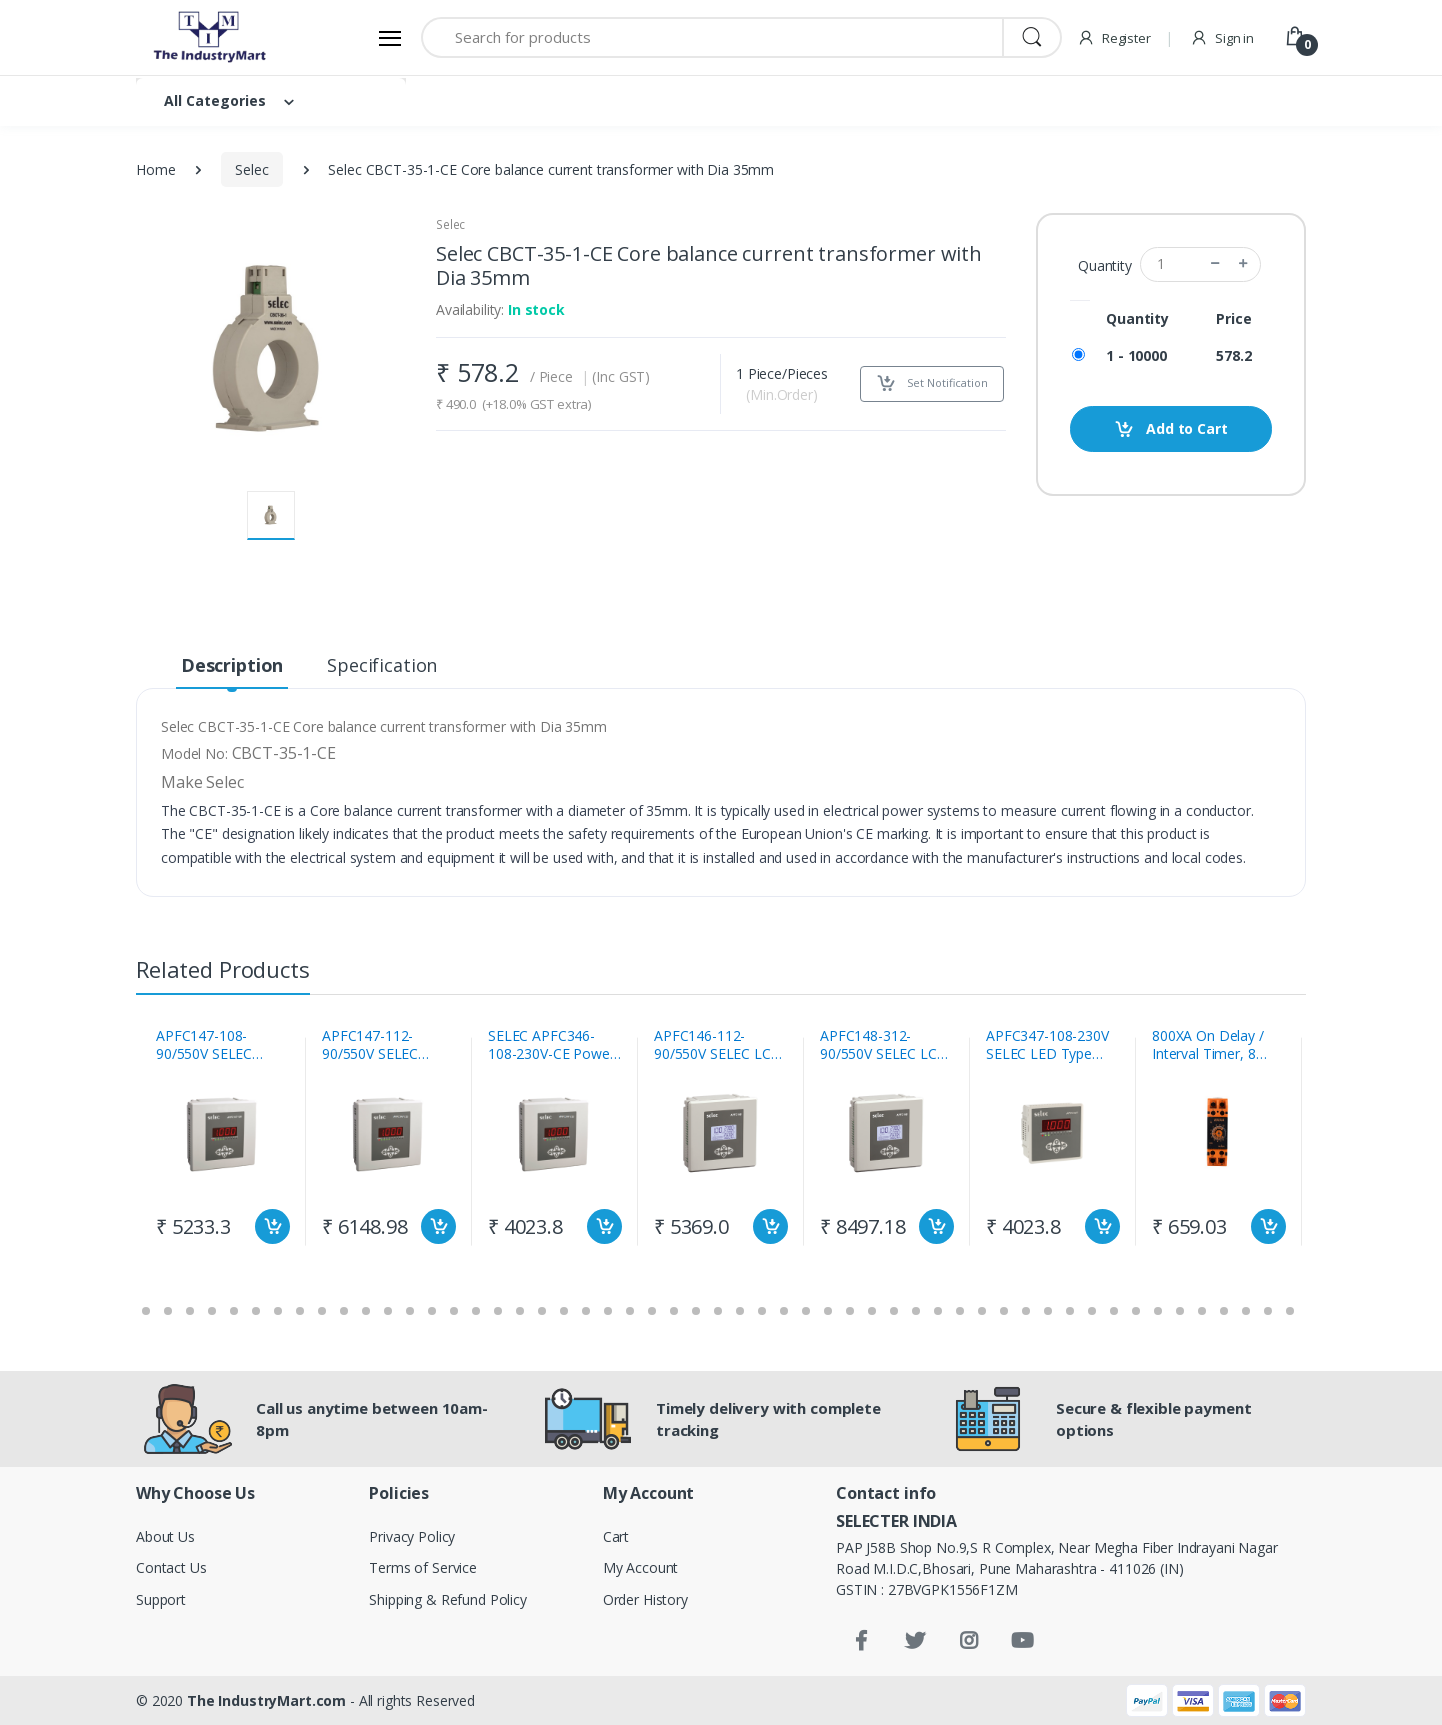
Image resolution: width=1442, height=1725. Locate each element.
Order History (645, 1599)
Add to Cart (1170, 429)
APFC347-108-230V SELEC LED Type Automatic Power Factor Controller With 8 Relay (1047, 1045)
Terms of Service (423, 1567)
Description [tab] (232, 665)
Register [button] (1114, 38)
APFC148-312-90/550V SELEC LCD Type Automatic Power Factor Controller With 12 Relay (884, 1045)
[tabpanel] (223, 1141)
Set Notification (932, 384)
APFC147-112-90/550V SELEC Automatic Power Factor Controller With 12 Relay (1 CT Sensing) (383, 1045)
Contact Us (171, 1567)
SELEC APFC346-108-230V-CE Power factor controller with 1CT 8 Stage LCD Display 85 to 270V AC (554, 1045)
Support (161, 1599)
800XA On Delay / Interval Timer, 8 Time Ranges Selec (1212, 1045)
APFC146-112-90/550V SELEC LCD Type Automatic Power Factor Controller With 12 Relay (718, 1045)
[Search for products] (712, 37)
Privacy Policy (412, 1536)
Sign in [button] (1222, 38)
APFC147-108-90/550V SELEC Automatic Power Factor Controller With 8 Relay (211, 1045)
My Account (641, 1567)
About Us (165, 1536)
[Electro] (211, 37)
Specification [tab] (382, 665)
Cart (616, 1536)
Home (155, 169)
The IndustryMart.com (266, 1700)
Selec (251, 169)
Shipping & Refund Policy (448, 1599)
